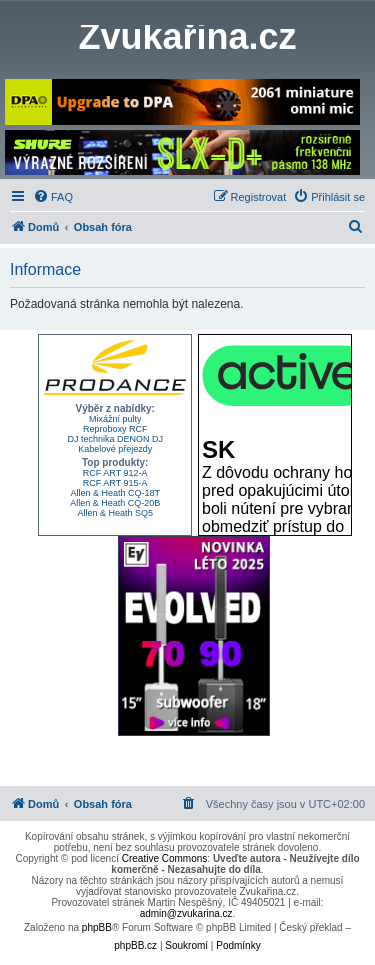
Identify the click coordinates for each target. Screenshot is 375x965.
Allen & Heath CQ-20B (115, 503)
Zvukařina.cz (187, 37)
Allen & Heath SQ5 (115, 513)
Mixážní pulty (115, 419)
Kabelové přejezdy (115, 449)
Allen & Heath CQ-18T (115, 493)
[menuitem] (53, 197)
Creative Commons (165, 858)
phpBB (97, 927)
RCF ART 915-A (115, 483)
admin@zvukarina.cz (186, 913)
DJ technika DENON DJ (115, 439)
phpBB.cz (135, 945)
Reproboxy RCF (115, 429)
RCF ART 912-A (115, 473)
